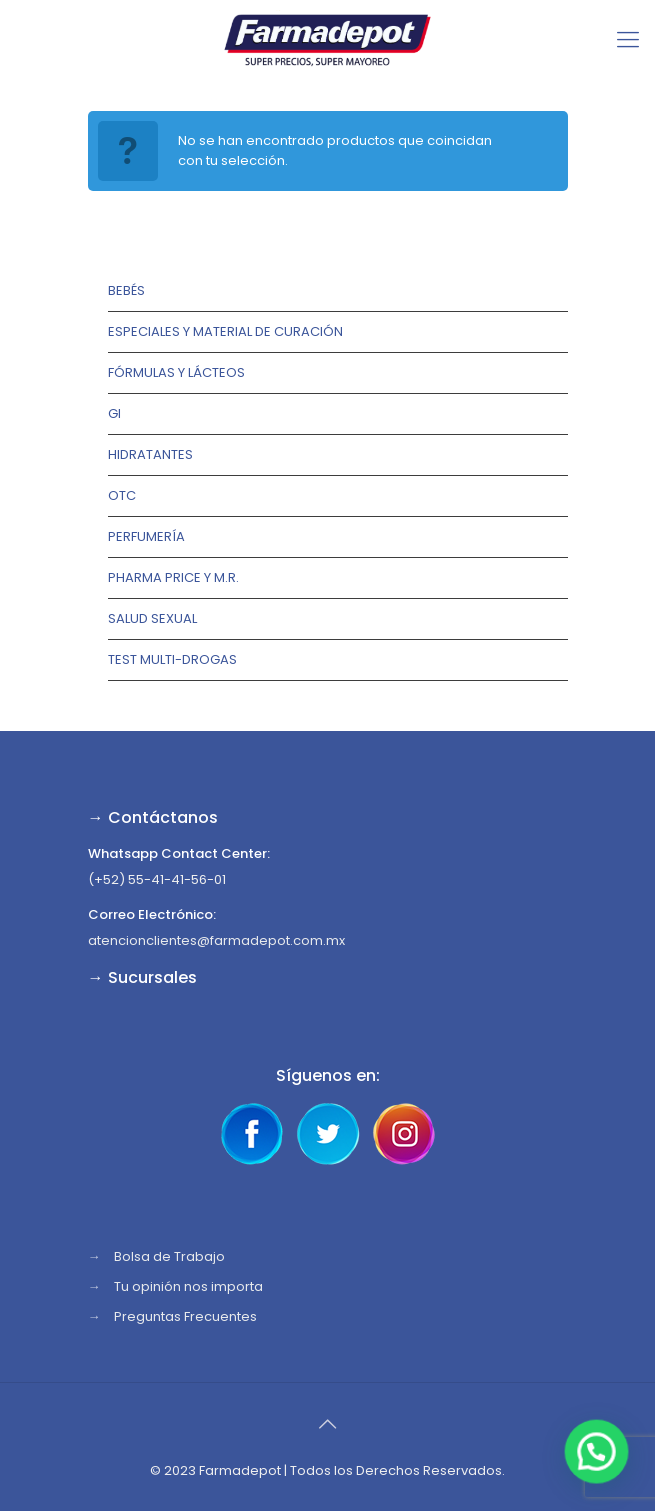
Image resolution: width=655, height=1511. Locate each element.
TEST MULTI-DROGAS (172, 659)
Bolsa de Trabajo (169, 1256)
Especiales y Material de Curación (225, 331)
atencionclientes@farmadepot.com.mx (216, 940)
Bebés (126, 290)
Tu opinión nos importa (188, 1286)
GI (114, 413)
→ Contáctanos (153, 817)
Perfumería (146, 536)
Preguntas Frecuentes (185, 1316)
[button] (597, 1453)
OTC (122, 495)
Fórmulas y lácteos (176, 372)
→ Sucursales (142, 977)
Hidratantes (150, 454)
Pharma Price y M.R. (173, 577)
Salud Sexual (152, 618)
